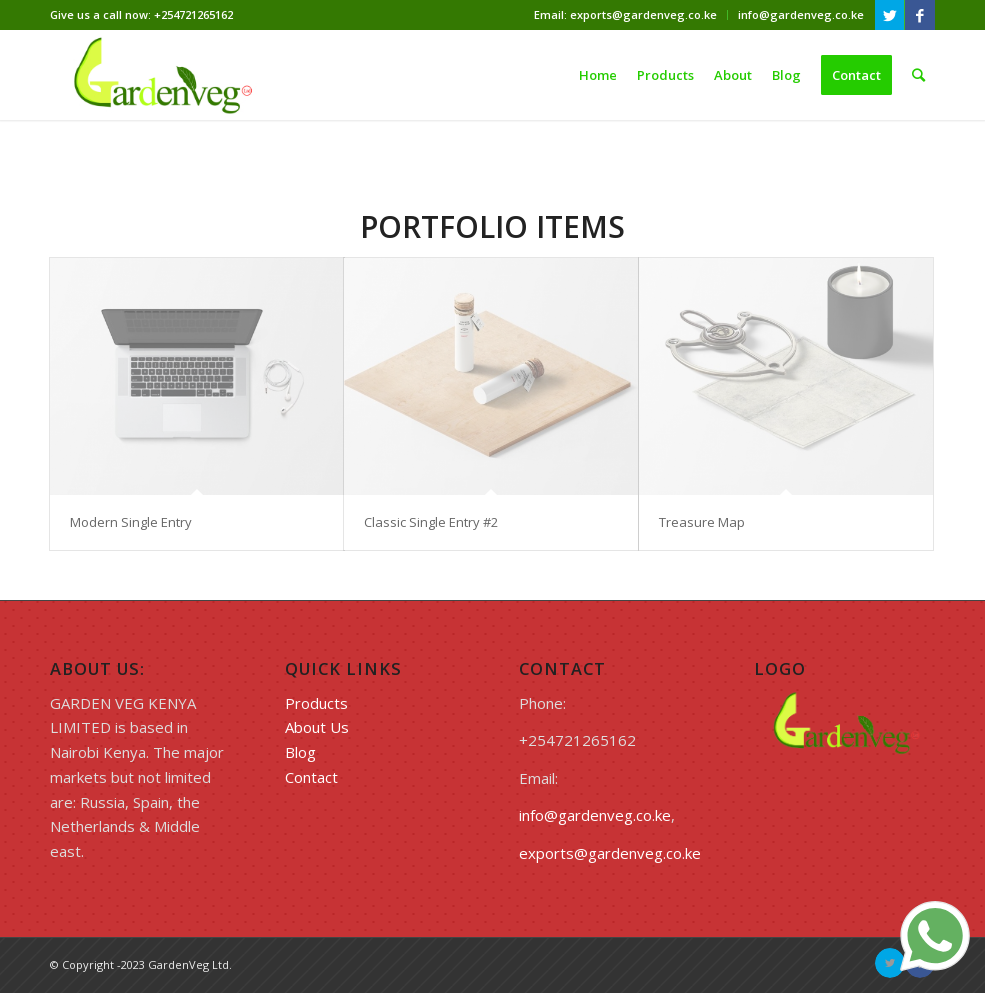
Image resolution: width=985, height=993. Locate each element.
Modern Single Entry (131, 522)
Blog (300, 752)
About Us (317, 727)
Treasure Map (702, 522)
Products (316, 703)
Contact (311, 777)
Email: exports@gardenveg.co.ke (625, 14)
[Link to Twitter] (889, 15)
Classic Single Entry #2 (431, 522)
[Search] (918, 75)
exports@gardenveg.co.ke (610, 853)
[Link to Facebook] (920, 15)
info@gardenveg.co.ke (801, 14)
